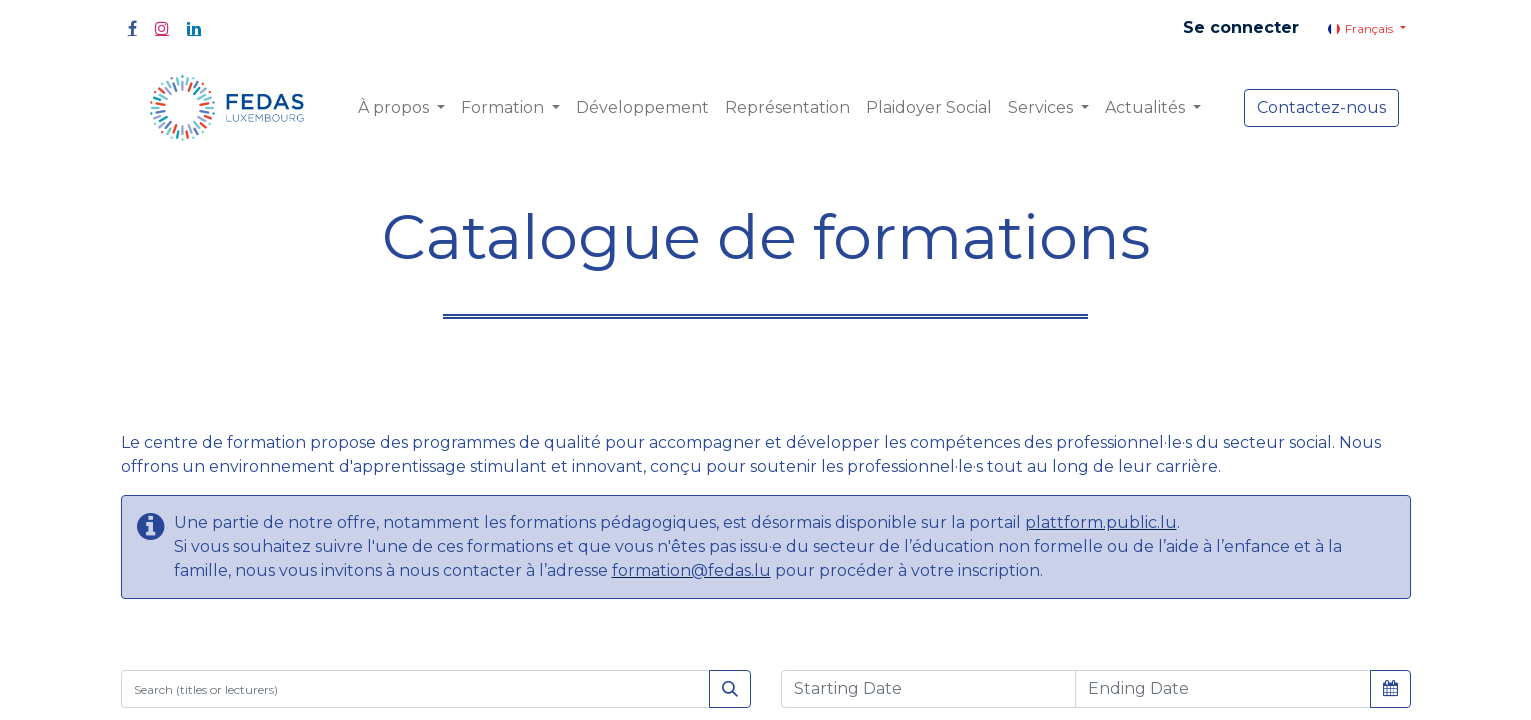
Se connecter (1241, 27)
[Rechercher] (730, 689)
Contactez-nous (1321, 107)
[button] (1390, 688)
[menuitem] (642, 108)
